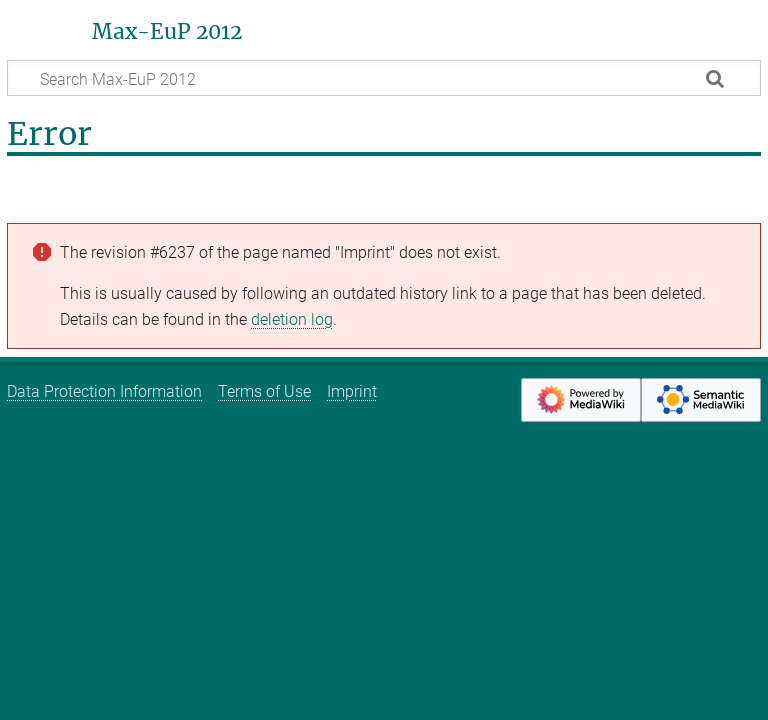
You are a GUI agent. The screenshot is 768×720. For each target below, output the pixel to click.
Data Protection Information (104, 391)
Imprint (352, 391)
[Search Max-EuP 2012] (384, 78)
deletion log (292, 319)
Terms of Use (264, 391)
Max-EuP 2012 (167, 32)
